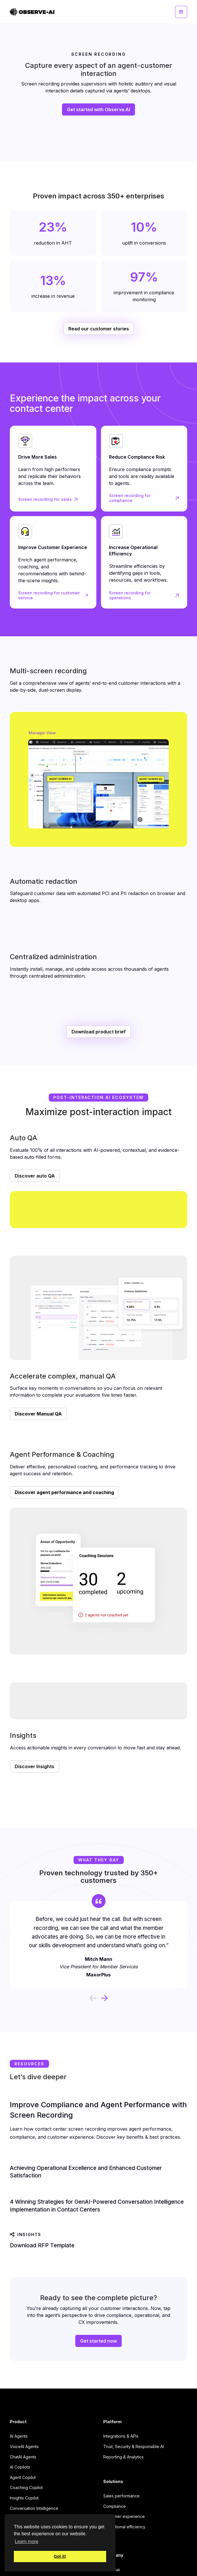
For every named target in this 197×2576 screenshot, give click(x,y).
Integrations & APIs (120, 2436)
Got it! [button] (60, 2556)
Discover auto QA (35, 1176)
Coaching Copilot (26, 2487)
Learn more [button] (26, 2541)
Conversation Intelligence (34, 2508)
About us (111, 2569)
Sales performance (121, 2495)
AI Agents (19, 2436)
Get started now (98, 2341)
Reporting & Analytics (123, 2456)
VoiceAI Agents (24, 2446)
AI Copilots (20, 2467)
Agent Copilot (23, 2477)
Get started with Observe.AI (98, 109)
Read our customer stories (98, 329)
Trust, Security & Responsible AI (133, 2446)
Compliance (114, 2506)
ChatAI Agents (23, 2456)
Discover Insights (34, 1766)
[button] (181, 12)
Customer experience (124, 2516)
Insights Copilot (24, 2497)
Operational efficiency (124, 2526)
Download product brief (99, 1032)
